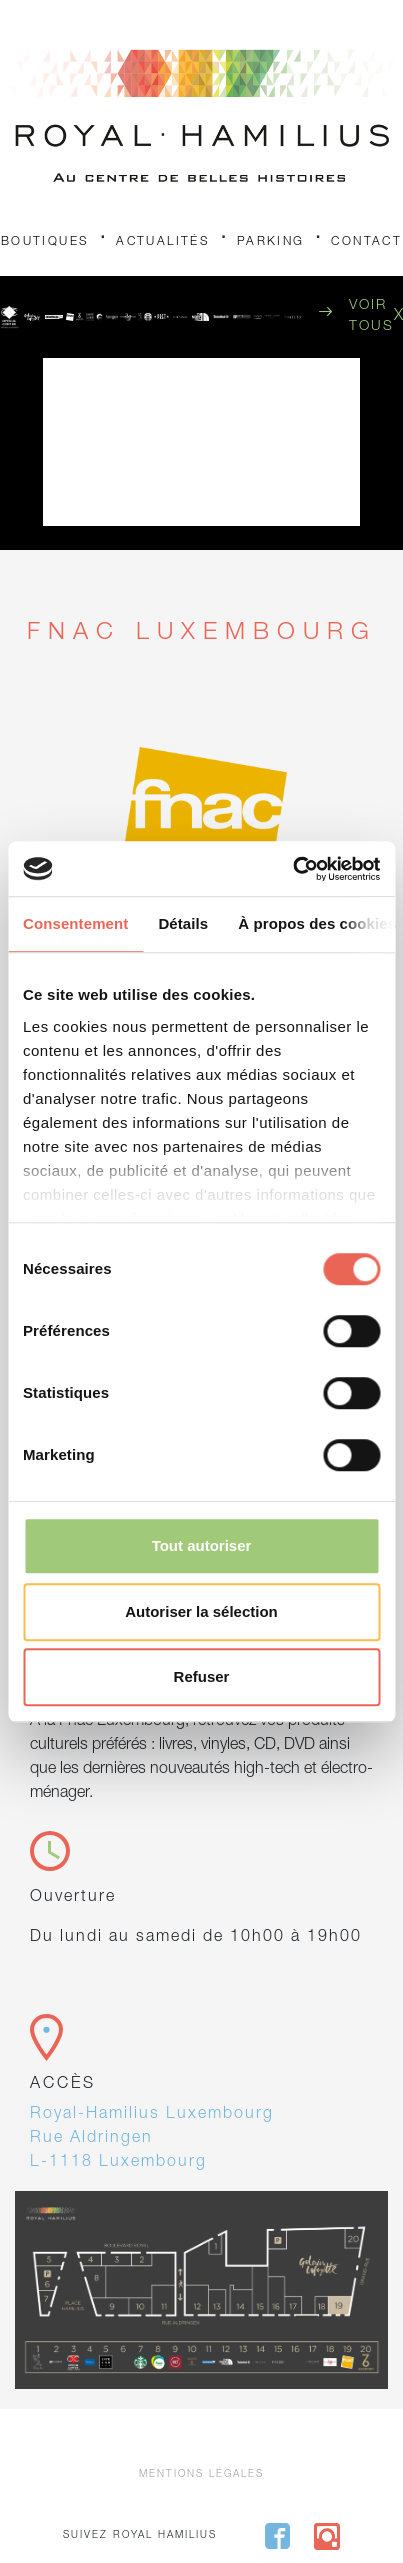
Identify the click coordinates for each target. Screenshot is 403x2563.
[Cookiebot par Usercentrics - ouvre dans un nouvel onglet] (292, 869)
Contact (366, 242)
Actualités (163, 242)
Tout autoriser (202, 1545)
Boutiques (45, 242)
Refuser (202, 1676)
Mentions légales (201, 2475)
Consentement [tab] (75, 923)
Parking (271, 242)
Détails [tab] (183, 923)
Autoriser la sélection (201, 1611)
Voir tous (371, 316)
